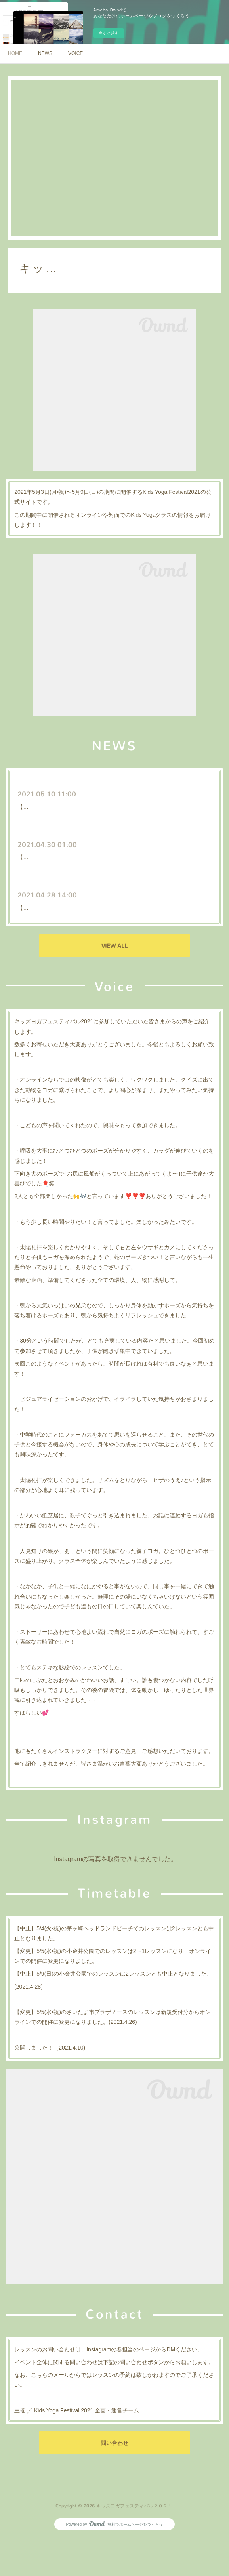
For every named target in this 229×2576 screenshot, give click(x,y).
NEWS (45, 53)
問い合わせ (114, 2481)
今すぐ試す (108, 33)
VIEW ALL (114, 983)
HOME (15, 53)
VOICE (75, 53)
